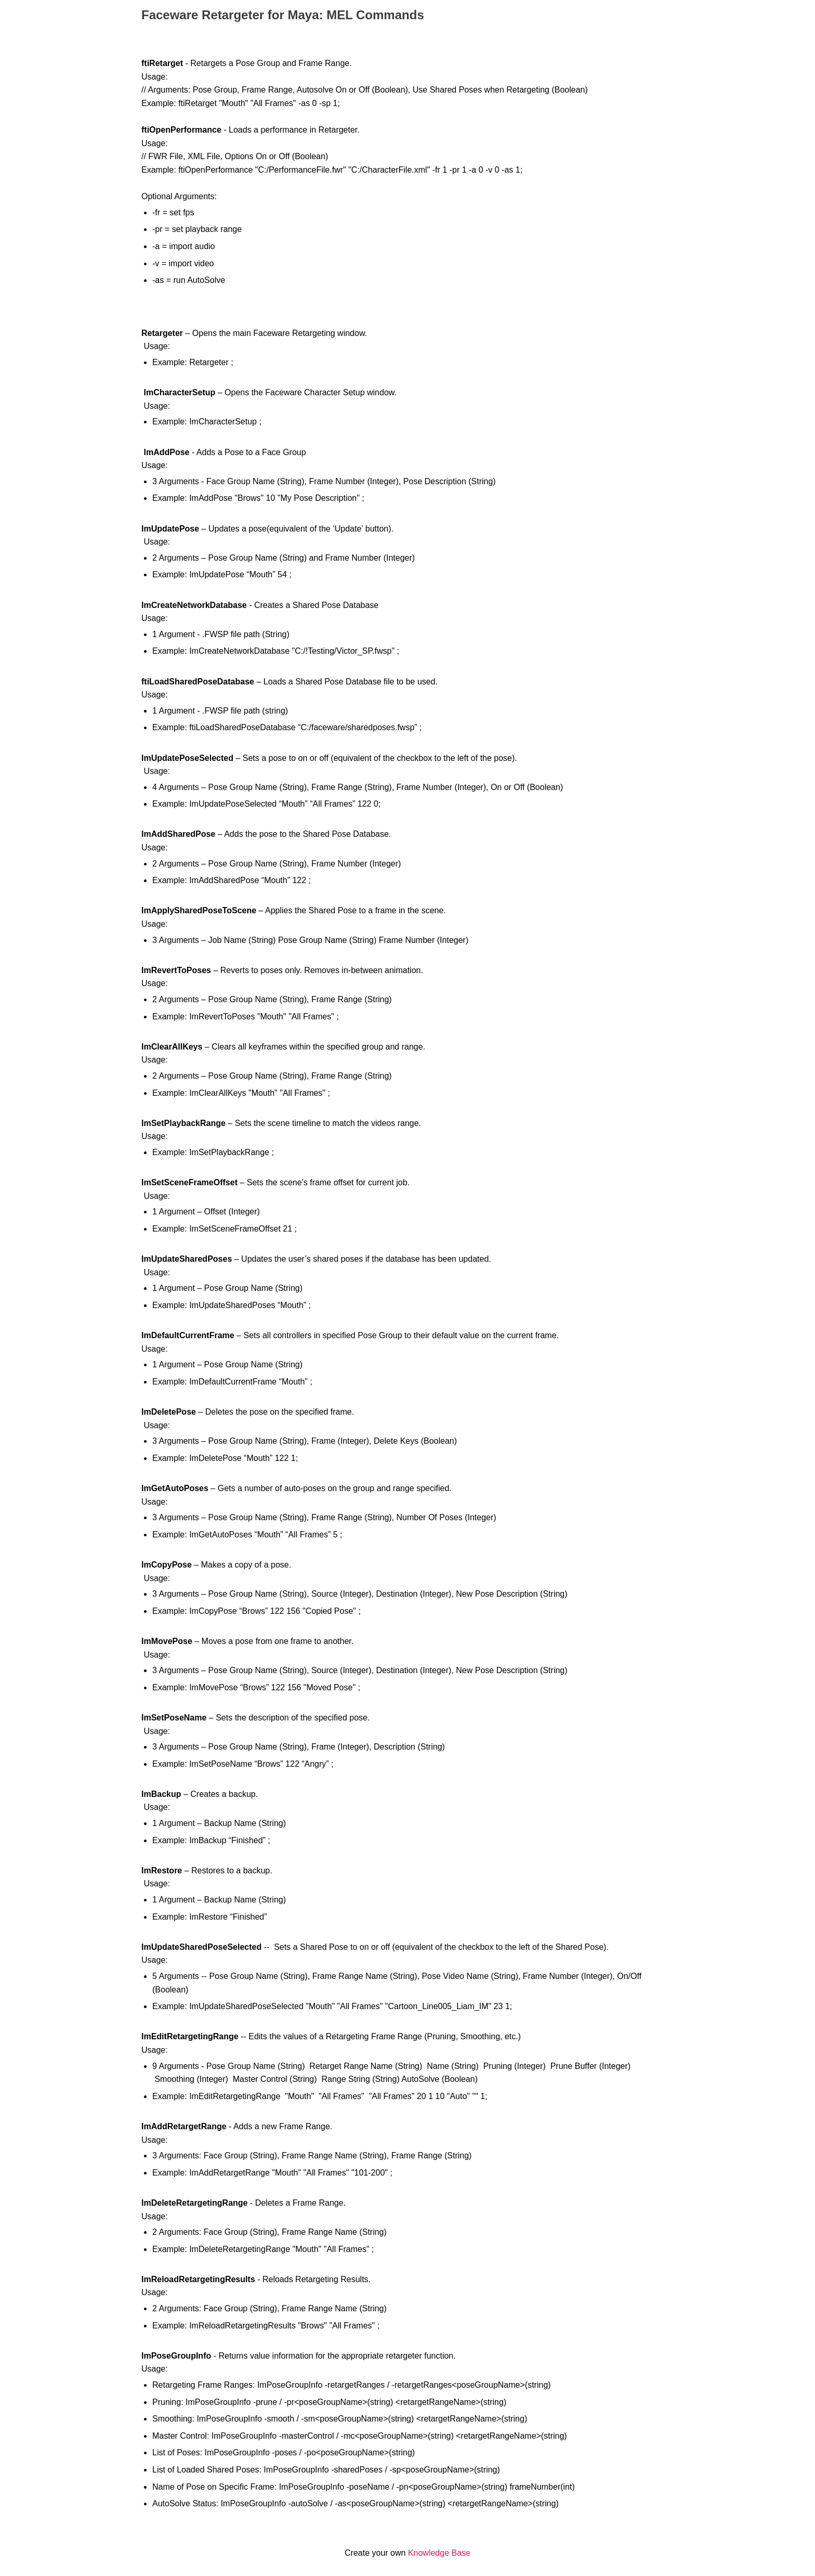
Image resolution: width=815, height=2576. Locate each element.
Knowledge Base (439, 2552)
